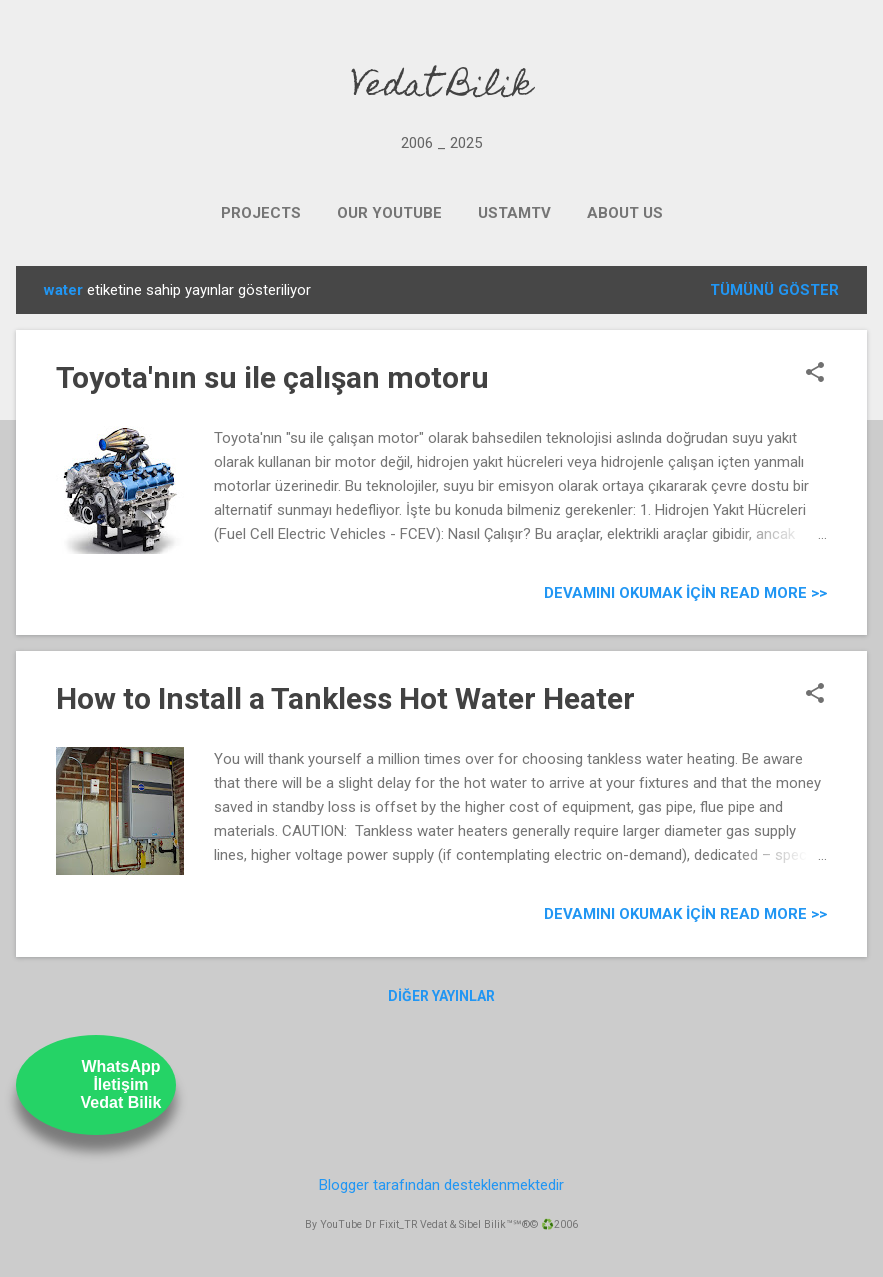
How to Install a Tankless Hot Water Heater (345, 698)
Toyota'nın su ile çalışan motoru (272, 377)
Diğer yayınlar (441, 996)
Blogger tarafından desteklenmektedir (441, 1185)
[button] (815, 374)
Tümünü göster (774, 290)
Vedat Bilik (441, 88)
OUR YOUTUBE (389, 213)
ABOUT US (625, 213)
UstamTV (514, 213)
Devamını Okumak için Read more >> (685, 593)
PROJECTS (261, 213)
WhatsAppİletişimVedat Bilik (121, 1084)
